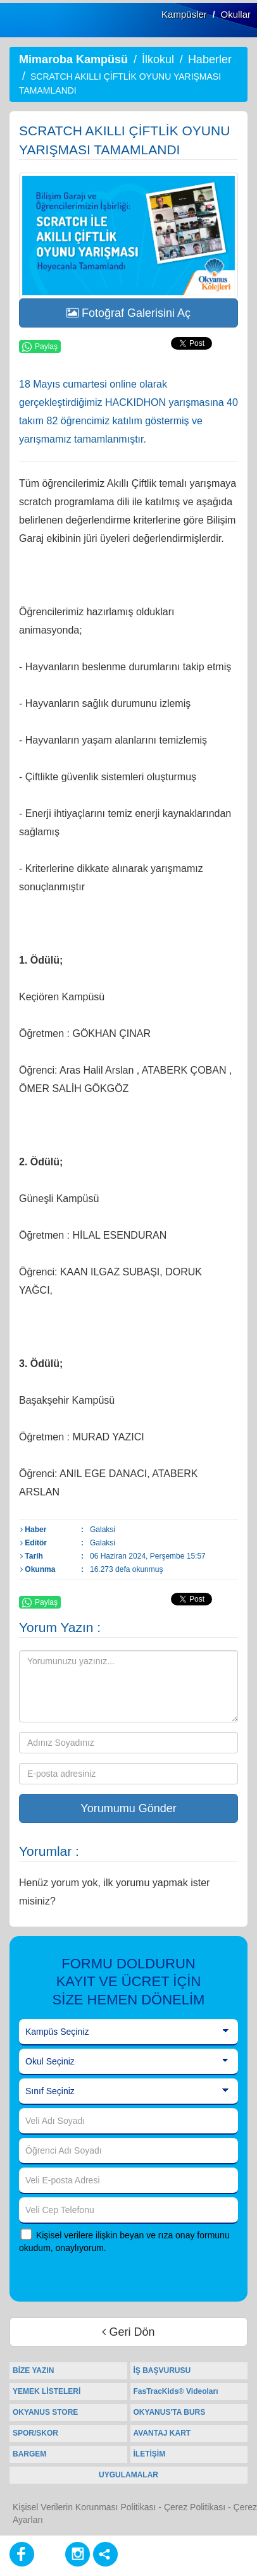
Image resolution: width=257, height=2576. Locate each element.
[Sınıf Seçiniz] (128, 2091)
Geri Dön (128, 2332)
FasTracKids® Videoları (176, 2391)
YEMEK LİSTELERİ (46, 2391)
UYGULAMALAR (128, 2474)
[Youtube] (49, 2554)
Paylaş (40, 347)
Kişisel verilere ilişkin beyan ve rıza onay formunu (133, 2235)
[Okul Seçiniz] (128, 2062)
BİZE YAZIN (33, 2370)
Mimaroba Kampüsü (73, 59)
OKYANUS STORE (45, 2412)
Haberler (210, 59)
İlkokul (158, 59)
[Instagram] (77, 2554)
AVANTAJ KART (162, 2433)
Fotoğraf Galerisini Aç (128, 313)
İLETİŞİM (150, 2454)
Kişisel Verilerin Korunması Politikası (84, 2507)
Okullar (235, 14)
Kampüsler (184, 14)
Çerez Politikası (194, 2507)
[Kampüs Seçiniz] (128, 2032)
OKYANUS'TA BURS (170, 2412)
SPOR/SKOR (35, 2433)
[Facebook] (21, 2554)
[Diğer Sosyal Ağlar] (105, 2554)
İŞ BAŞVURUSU (162, 2370)
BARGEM (29, 2454)
